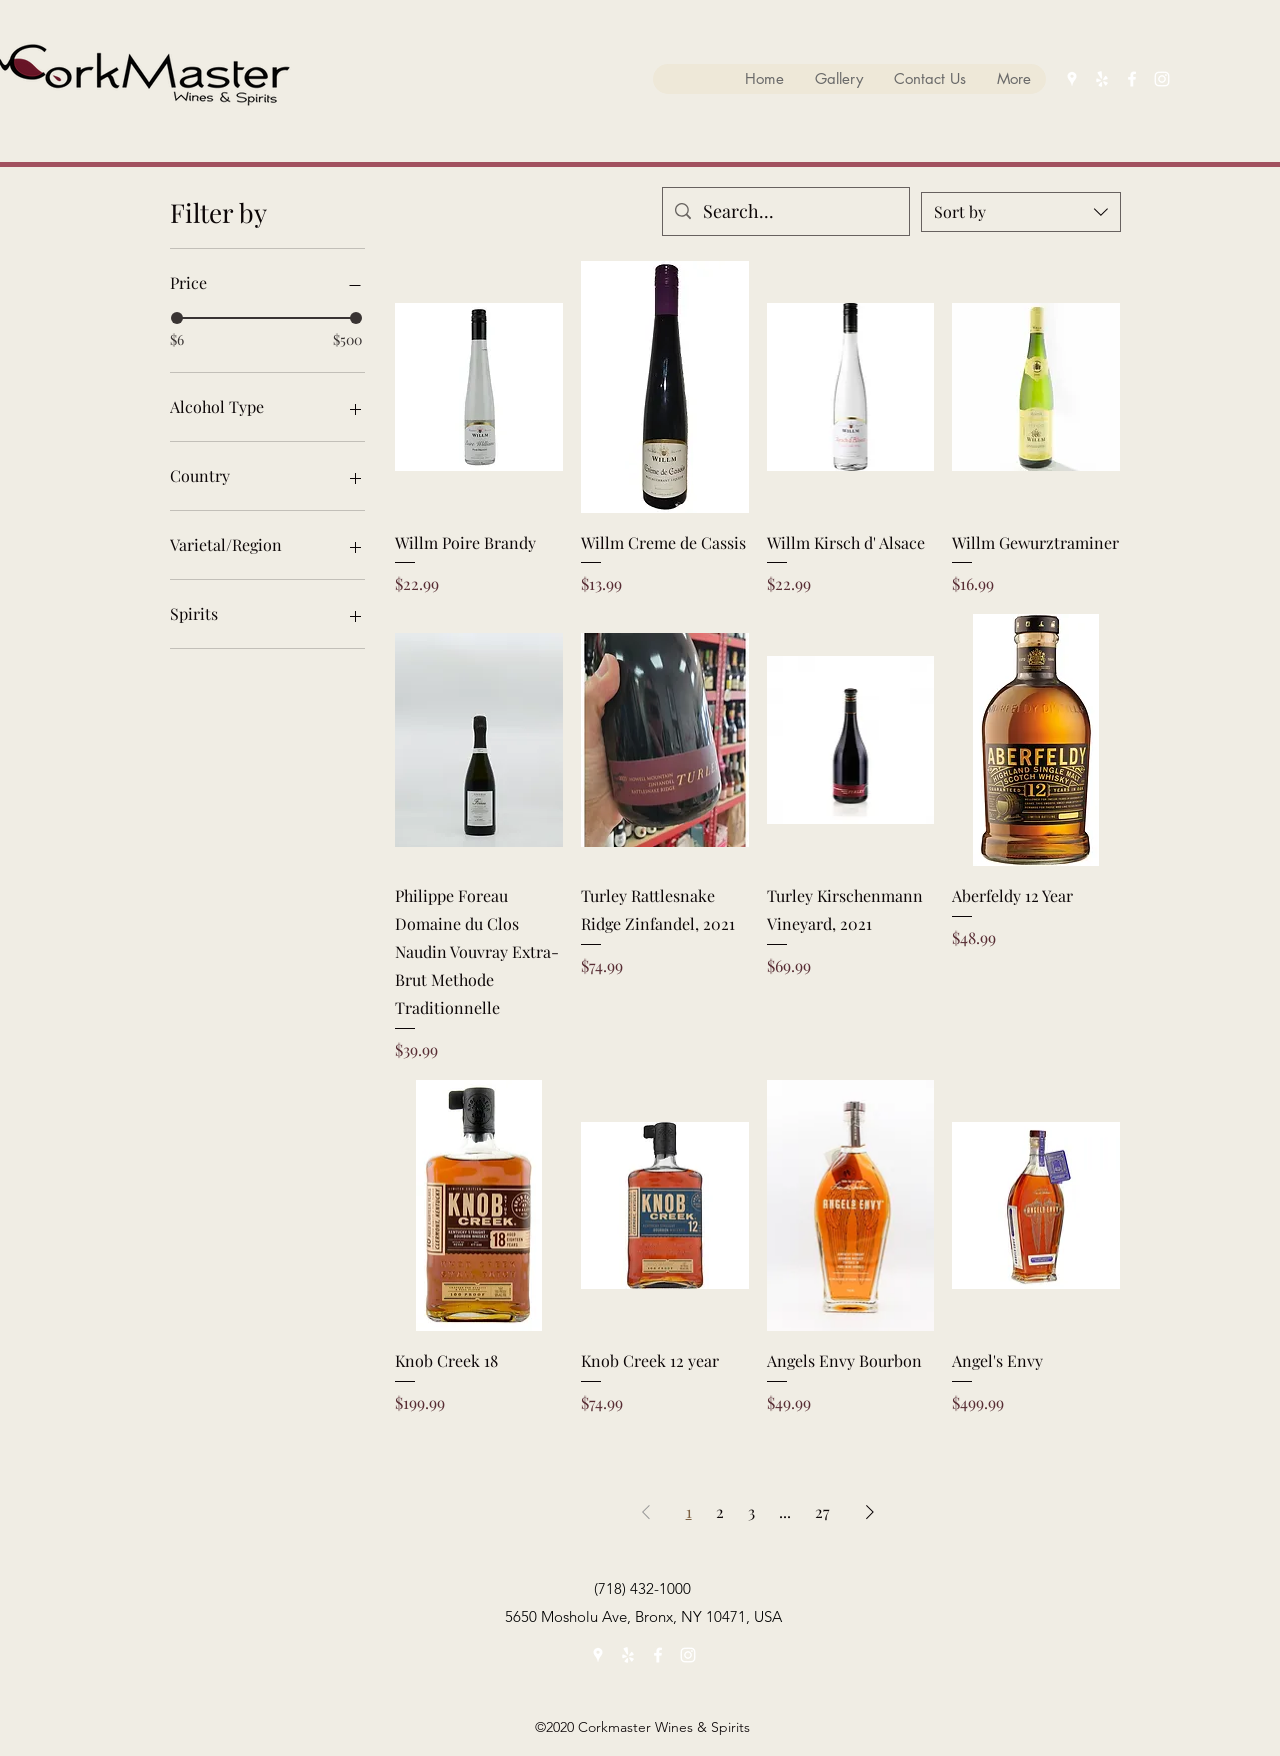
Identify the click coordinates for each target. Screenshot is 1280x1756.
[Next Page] (870, 1512)
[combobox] (1021, 212)
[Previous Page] (646, 1512)
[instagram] (1162, 79)
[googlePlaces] (1072, 79)
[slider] (177, 318)
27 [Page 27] (822, 1511)
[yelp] (1102, 79)
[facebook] (1132, 79)
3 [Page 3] (751, 1511)
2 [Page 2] (720, 1511)
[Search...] (785, 212)
